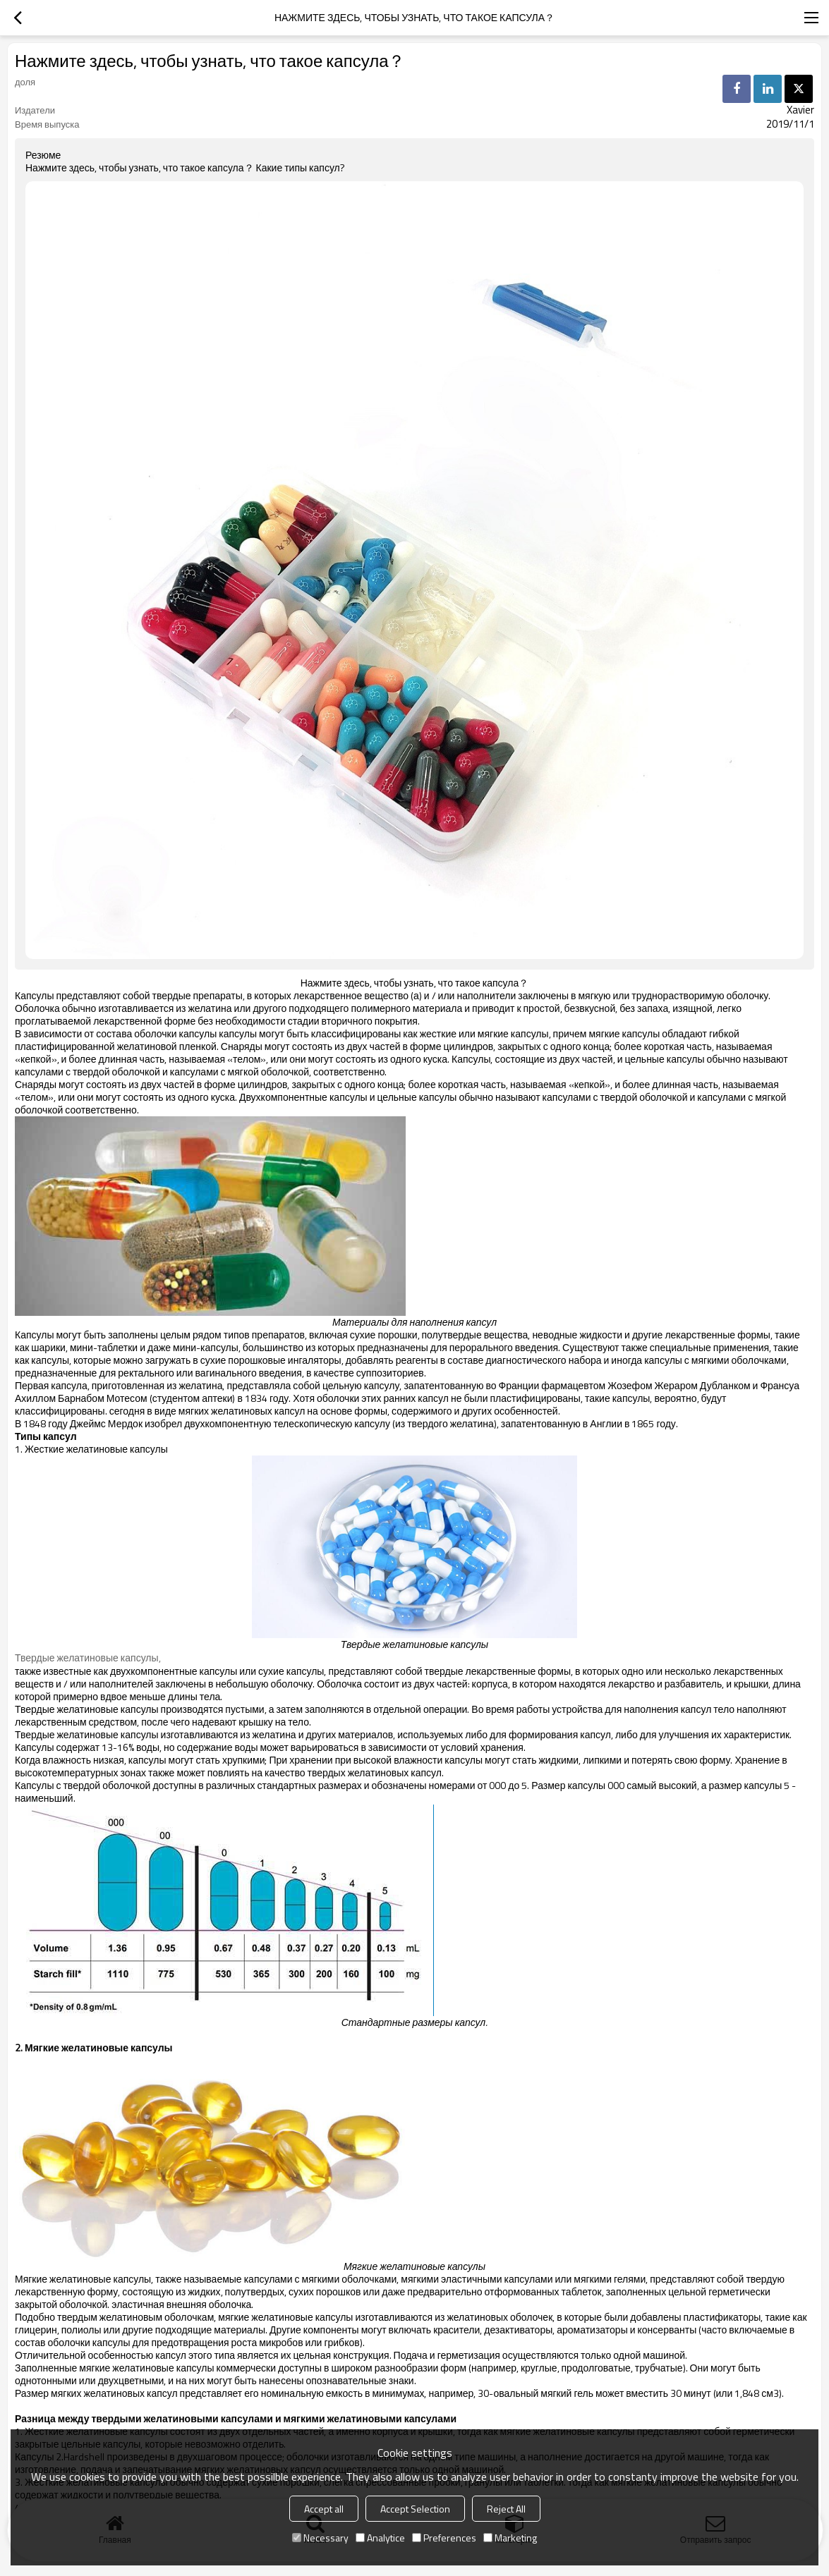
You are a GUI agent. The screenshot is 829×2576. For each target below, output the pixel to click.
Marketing (510, 2537)
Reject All (506, 2508)
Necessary (320, 2537)
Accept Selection (415, 2508)
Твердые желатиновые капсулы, (88, 1658)
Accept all (324, 2508)
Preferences (444, 2537)
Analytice (380, 2537)
